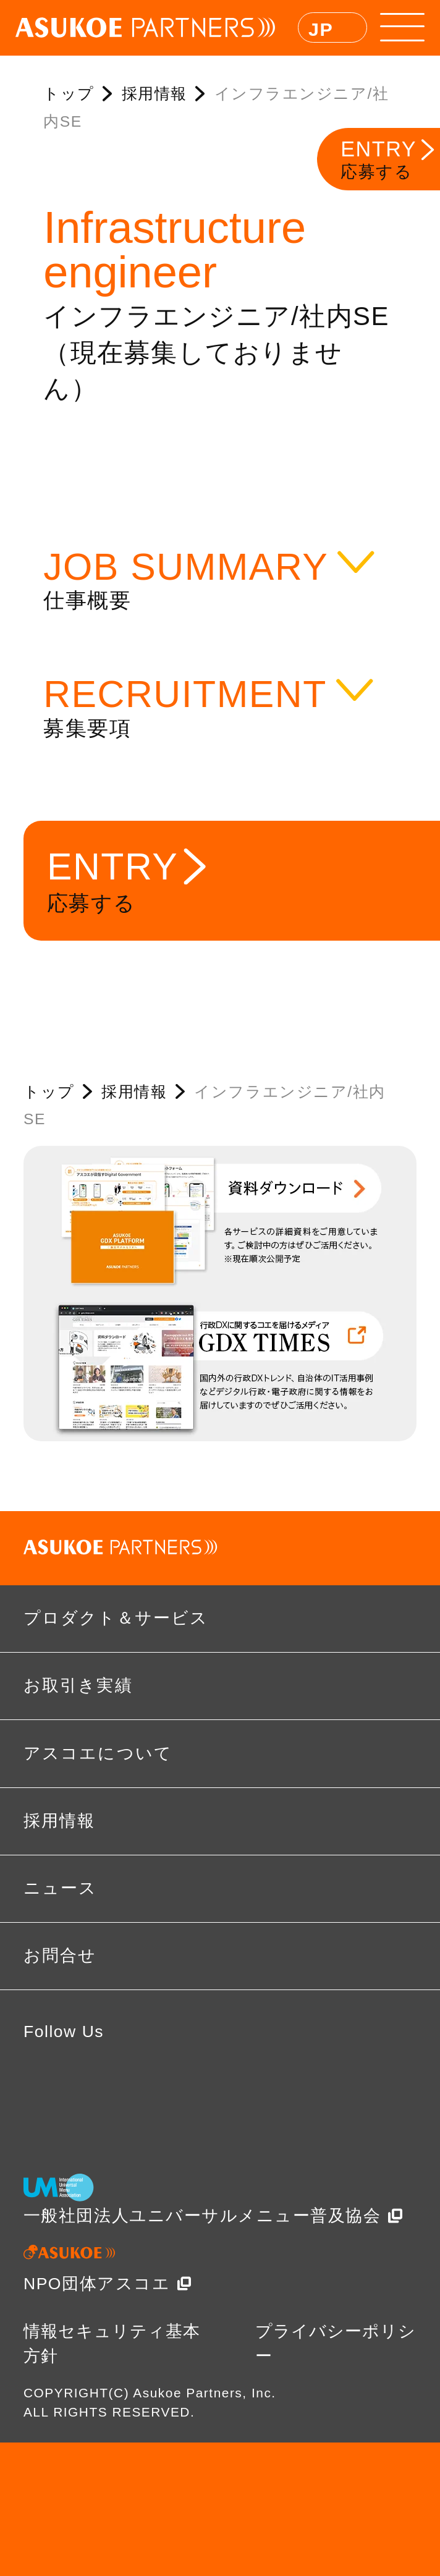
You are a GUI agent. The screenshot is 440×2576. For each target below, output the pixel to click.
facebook (52, 2082)
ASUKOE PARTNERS (145, 27)
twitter (125, 2082)
